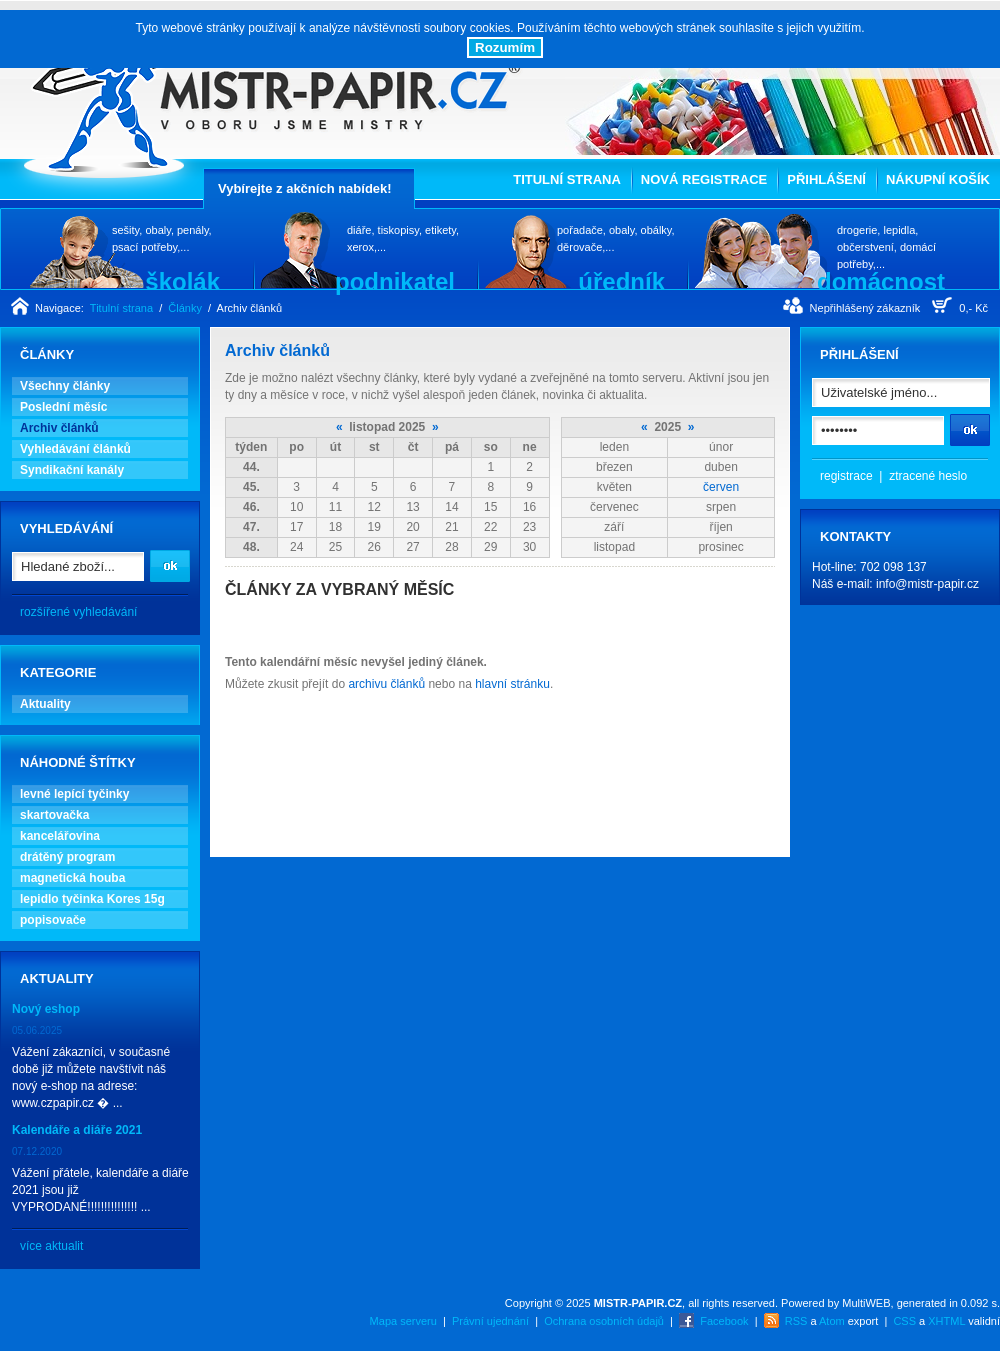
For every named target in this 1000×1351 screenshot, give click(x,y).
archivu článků (386, 684)
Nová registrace (704, 179)
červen (721, 487)
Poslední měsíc (63, 407)
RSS (796, 1321)
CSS (904, 1321)
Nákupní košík (938, 179)
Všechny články (65, 386)
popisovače (53, 920)
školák (182, 281)
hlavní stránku (512, 684)
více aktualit (51, 1246)
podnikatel (395, 281)
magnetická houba (72, 878)
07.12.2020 (37, 1151)
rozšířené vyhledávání (78, 612)
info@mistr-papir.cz (927, 584)
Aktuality (45, 704)
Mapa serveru (403, 1321)
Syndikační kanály (72, 470)
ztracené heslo (928, 476)
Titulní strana (567, 179)
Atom (832, 1321)
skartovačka (54, 815)
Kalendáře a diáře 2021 (77, 1130)
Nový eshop (46, 1009)
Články (185, 308)
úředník (621, 281)
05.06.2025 (37, 1030)
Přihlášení (826, 179)
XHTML (946, 1321)
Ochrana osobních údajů (604, 1321)
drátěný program (67, 857)
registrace (846, 476)
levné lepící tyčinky (74, 794)
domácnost (881, 281)
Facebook (724, 1321)
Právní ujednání (490, 1321)
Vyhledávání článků (75, 449)
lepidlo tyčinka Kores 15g (92, 899)
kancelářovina (60, 836)
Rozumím (505, 47)
